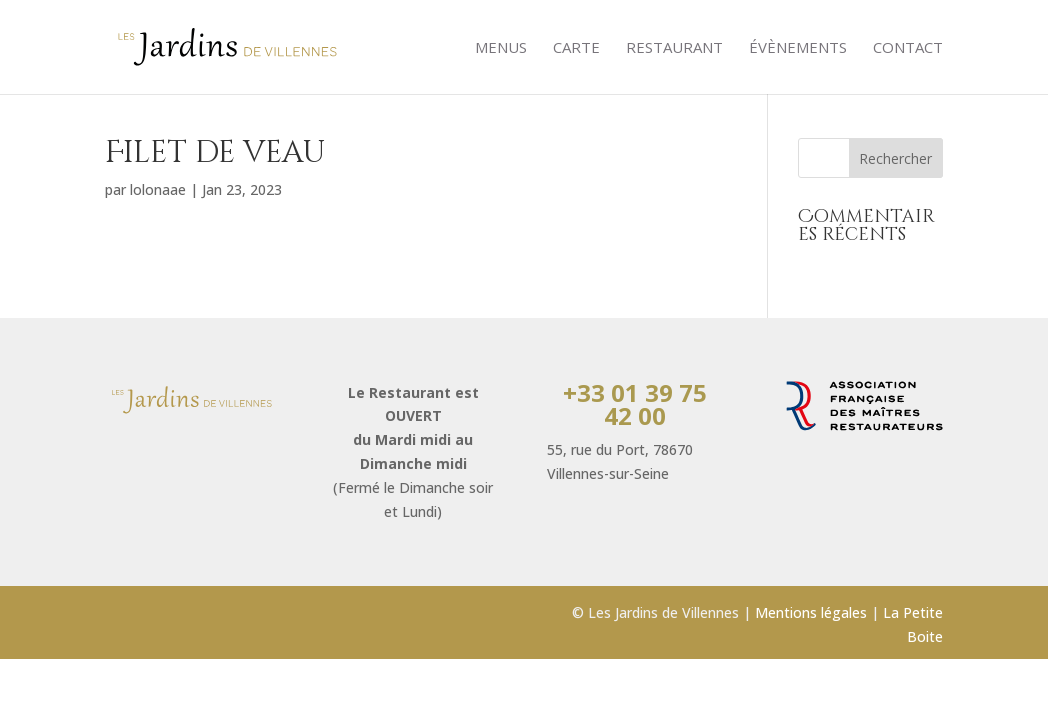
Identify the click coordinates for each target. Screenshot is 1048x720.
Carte (576, 48)
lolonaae (158, 189)
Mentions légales (811, 612)
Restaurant (674, 48)
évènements (798, 48)
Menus (501, 48)
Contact (908, 48)
